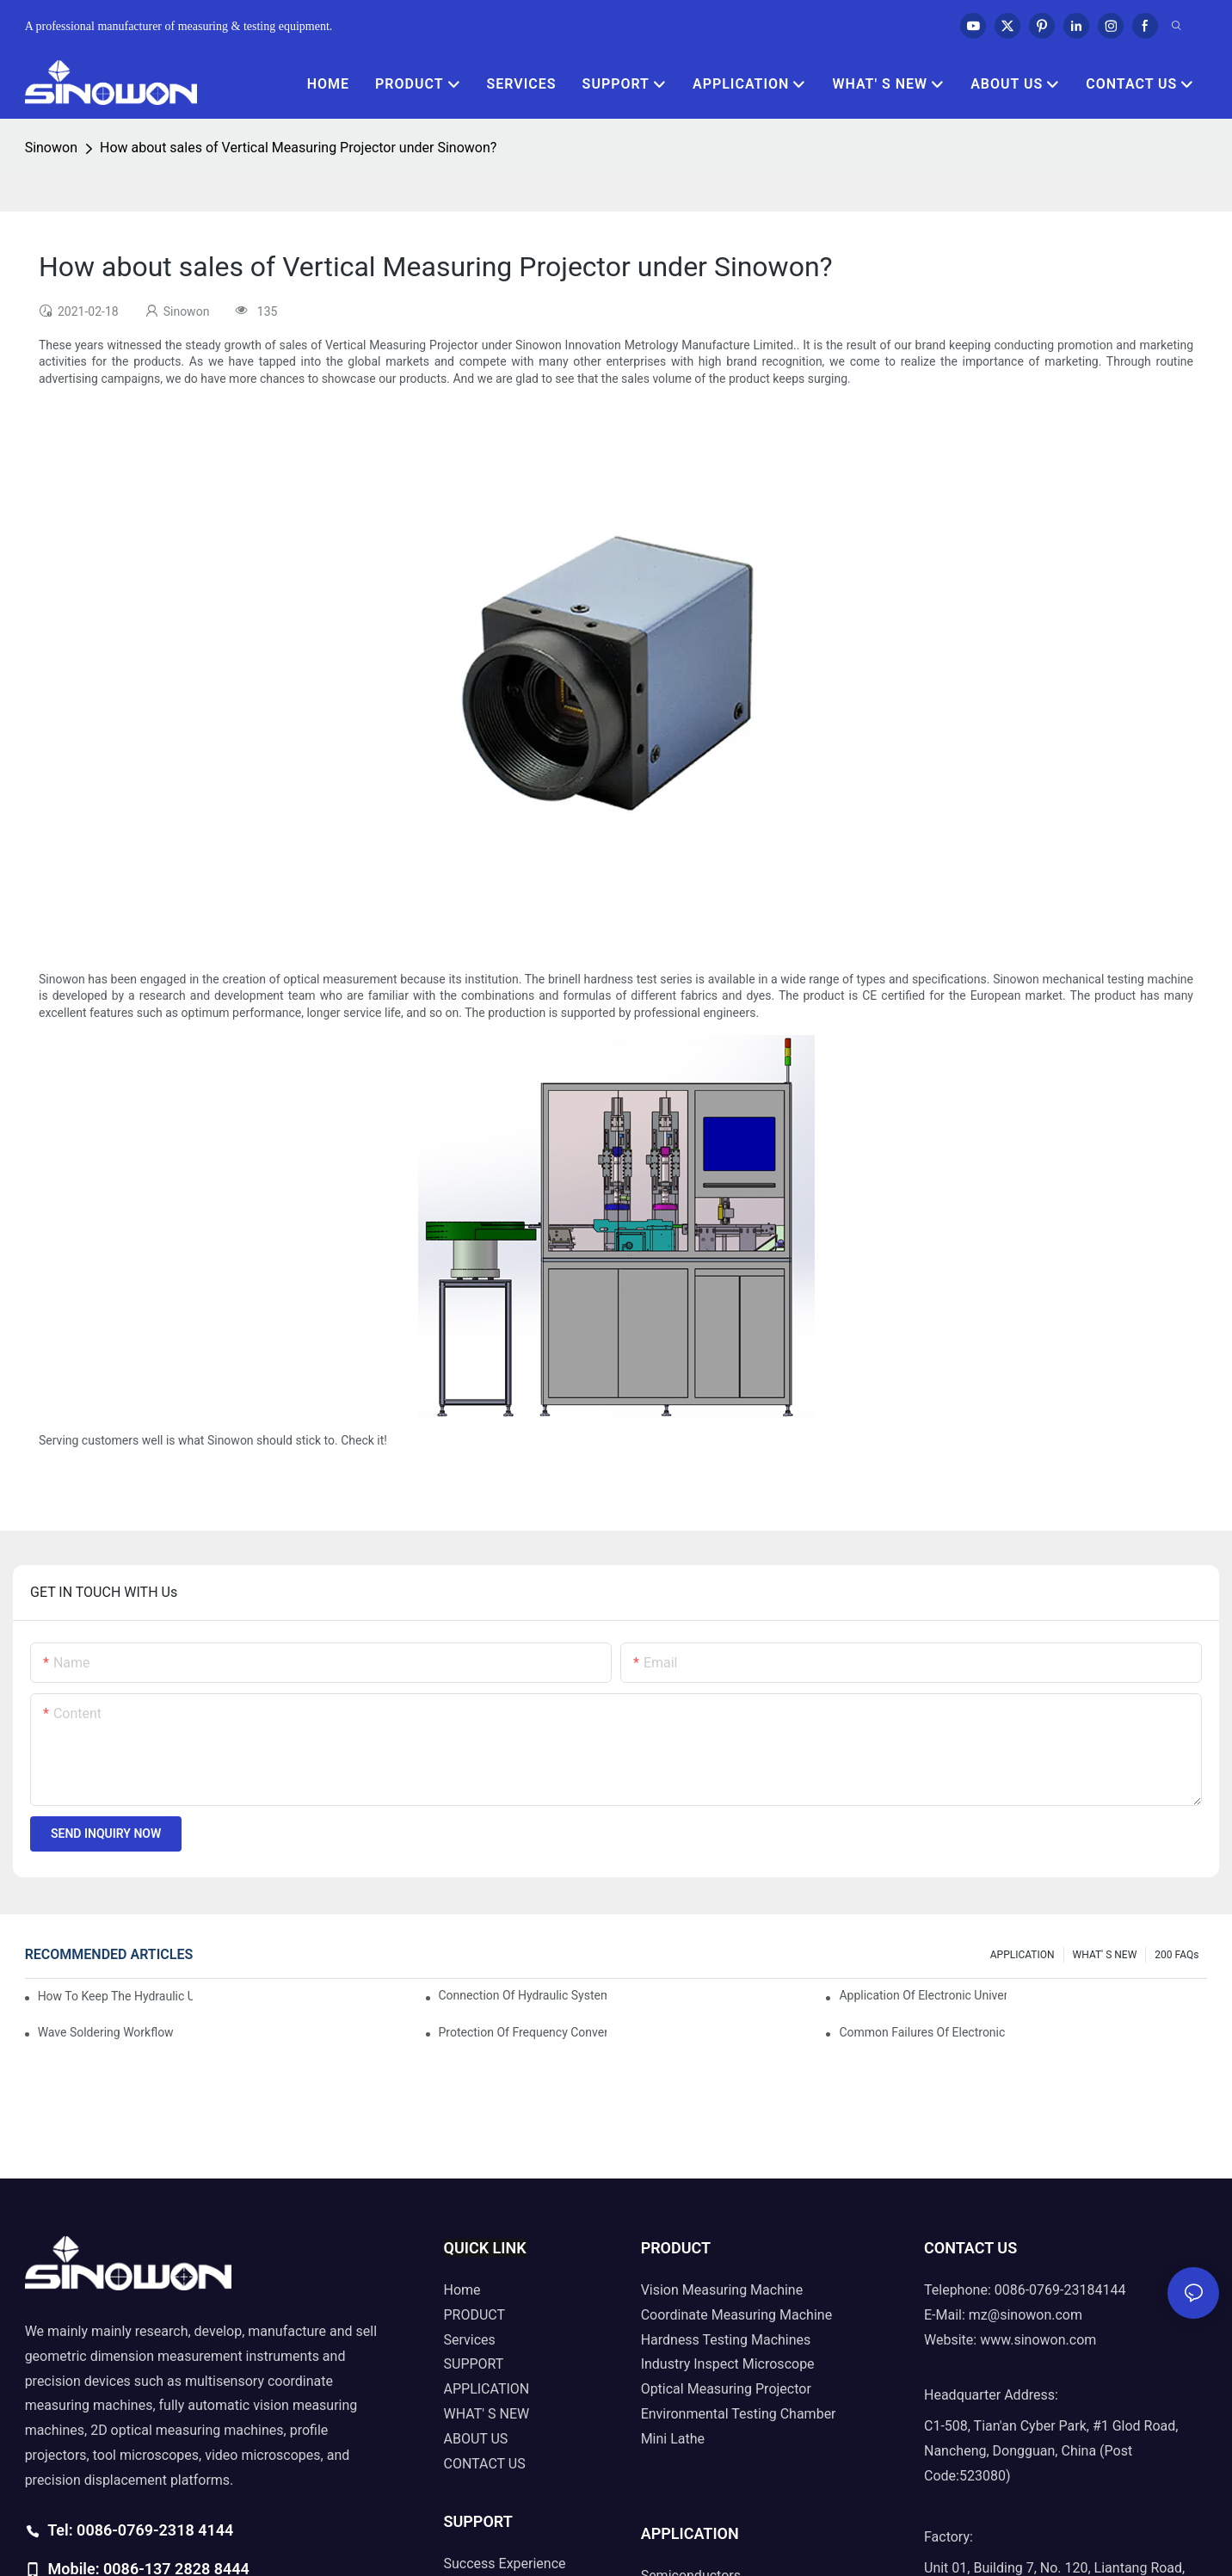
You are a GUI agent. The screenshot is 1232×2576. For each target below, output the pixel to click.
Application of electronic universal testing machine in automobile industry (923, 1995)
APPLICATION (1022, 1955)
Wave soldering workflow (106, 2032)
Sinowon (51, 147)
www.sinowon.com (1038, 2340)
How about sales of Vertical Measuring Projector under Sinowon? (298, 147)
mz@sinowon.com (1025, 2315)
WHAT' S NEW (1105, 1955)
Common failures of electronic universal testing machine (923, 2032)
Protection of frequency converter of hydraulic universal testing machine (523, 2032)
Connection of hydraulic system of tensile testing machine (523, 1995)
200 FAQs (1176, 1955)
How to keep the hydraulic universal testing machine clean (116, 1996)
